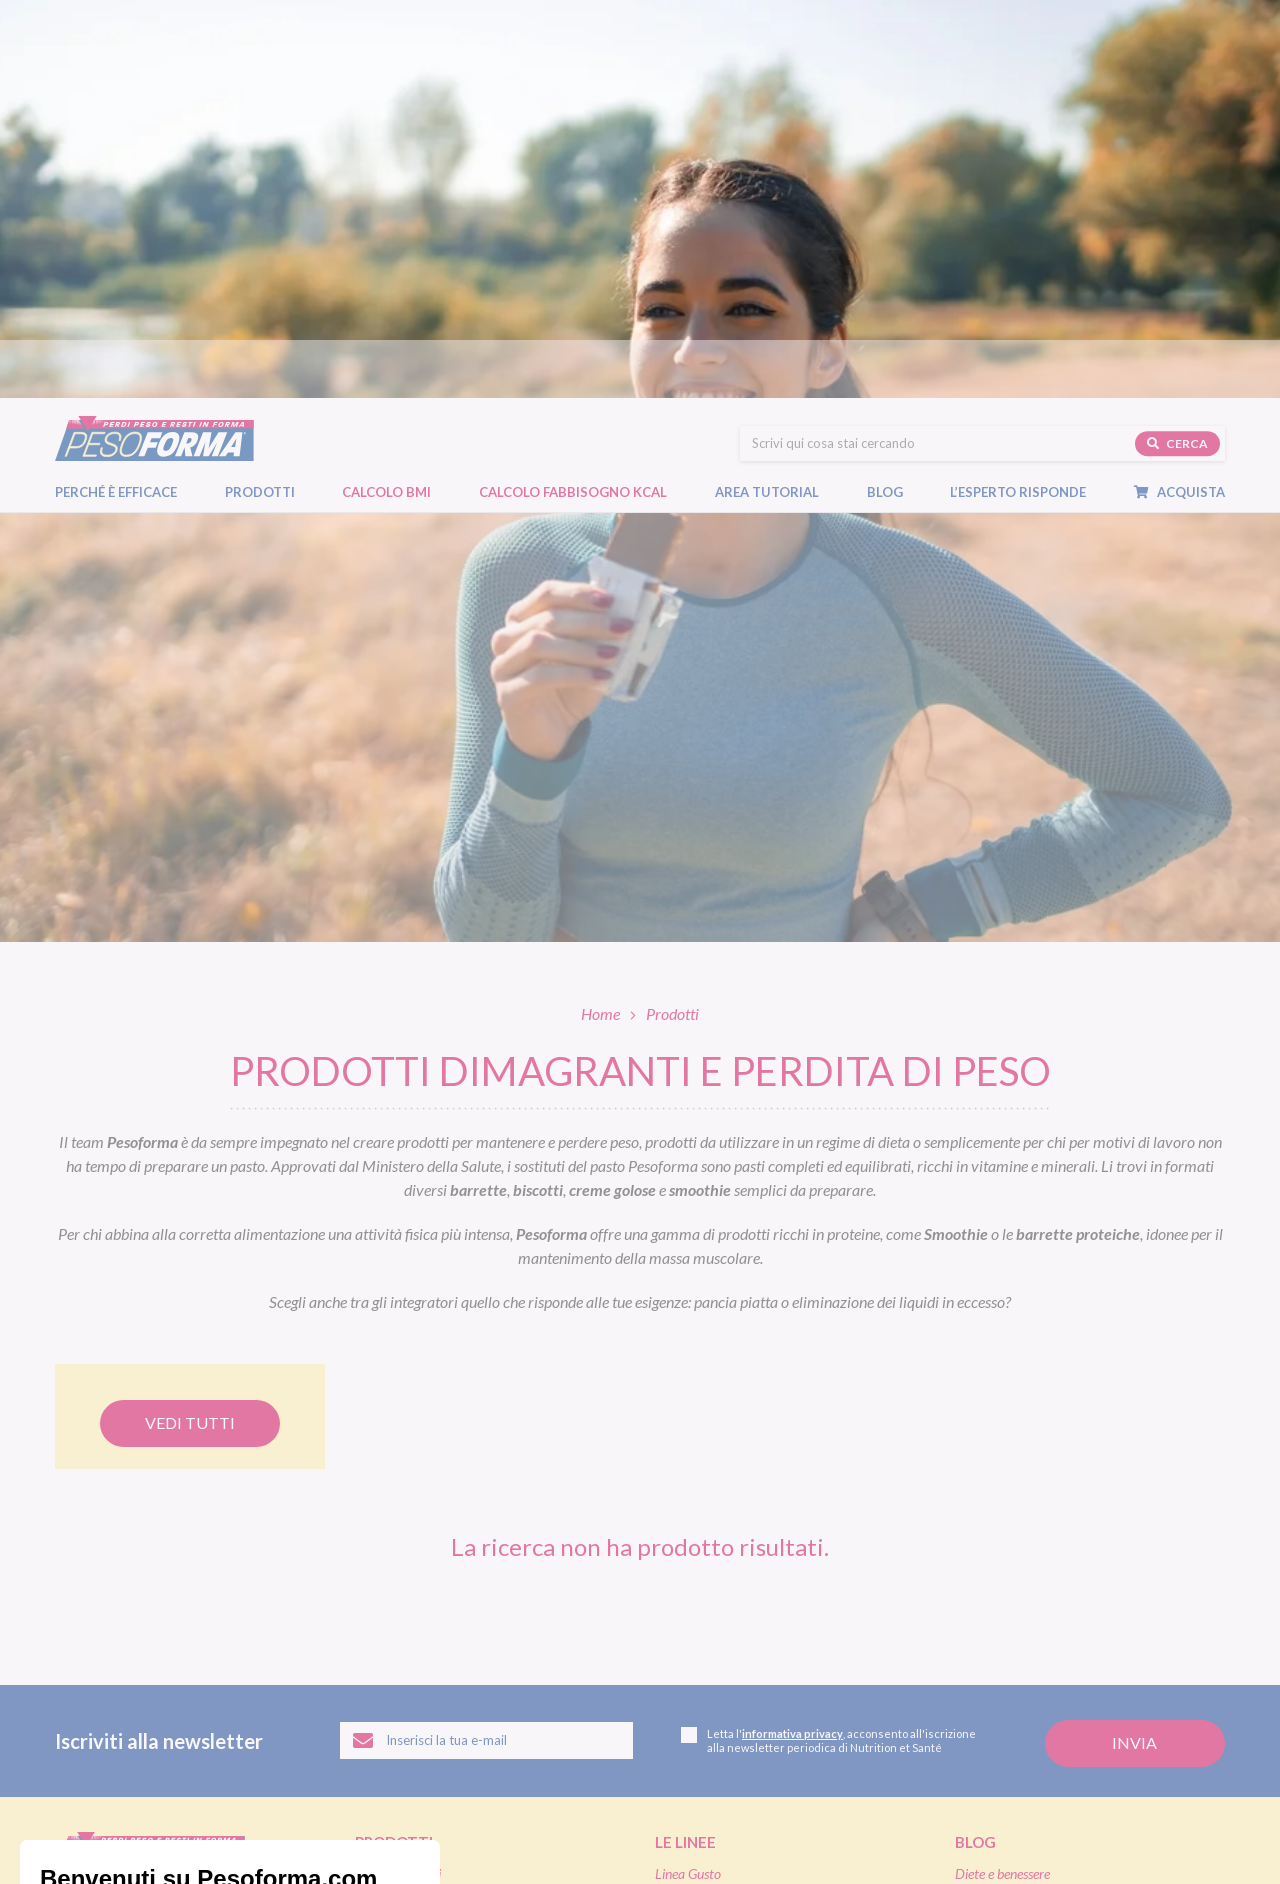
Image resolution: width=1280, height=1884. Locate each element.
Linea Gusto (688, 1475)
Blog (895, 111)
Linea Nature (691, 1498)
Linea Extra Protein (709, 1545)
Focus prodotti (995, 1498)
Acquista (1189, 111)
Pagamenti (685, 1697)
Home (600, 615)
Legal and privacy (203, 1828)
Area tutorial (777, 111)
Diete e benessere (1002, 1475)
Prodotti (270, 111)
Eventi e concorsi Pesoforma (1033, 1569)
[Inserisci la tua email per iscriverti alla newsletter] (486, 1343)
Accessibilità (383, 1828)
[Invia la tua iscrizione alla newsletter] (1135, 1345)
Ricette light (988, 1522)
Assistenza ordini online (719, 1720)
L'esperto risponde (1031, 1674)
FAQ (970, 1706)
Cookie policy (299, 1828)
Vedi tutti (190, 1024)
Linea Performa (698, 1522)
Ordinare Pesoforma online (729, 1673)
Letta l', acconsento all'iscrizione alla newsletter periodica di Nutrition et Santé (828, 1342)
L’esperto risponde (1018, 111)
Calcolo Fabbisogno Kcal (573, 111)
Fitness (974, 1545)
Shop (675, 1642)
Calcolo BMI (386, 111)
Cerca (1177, 61)
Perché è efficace (116, 111)
